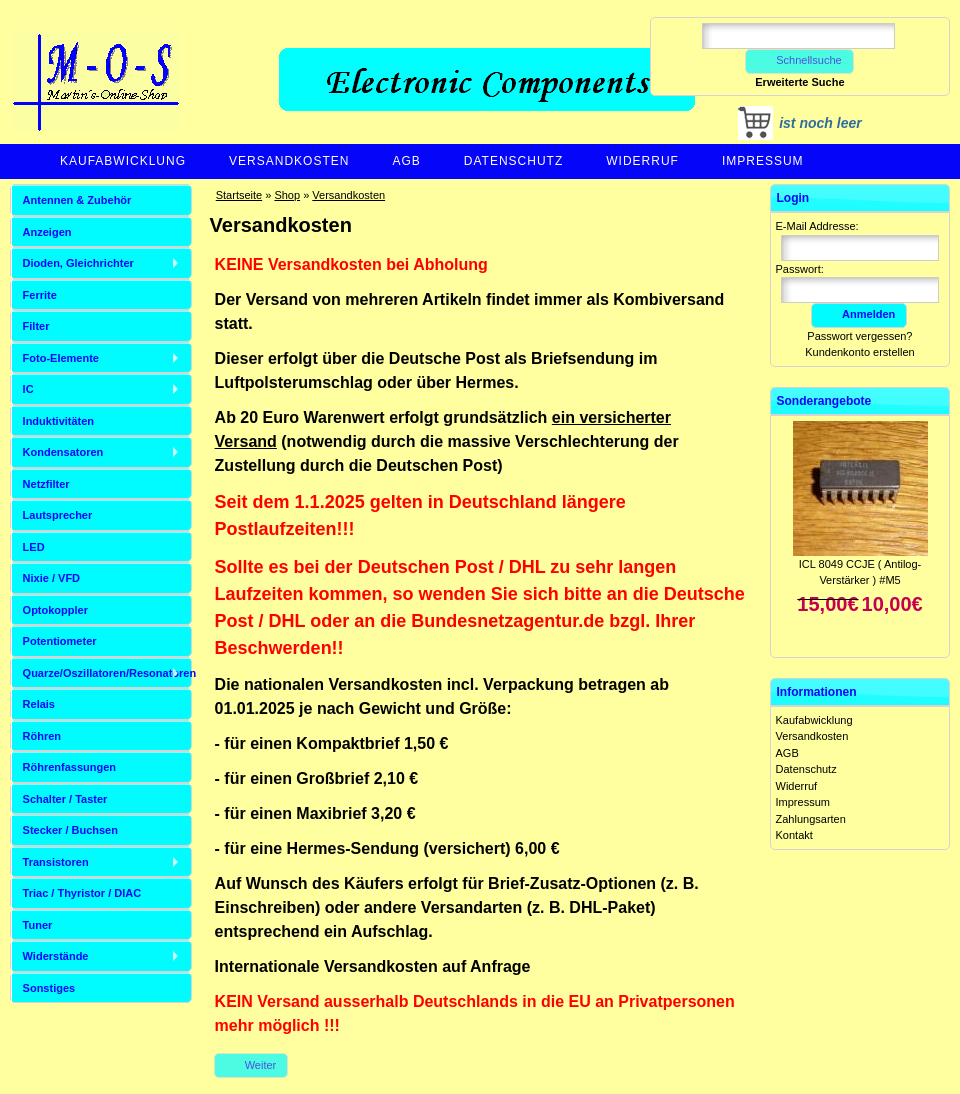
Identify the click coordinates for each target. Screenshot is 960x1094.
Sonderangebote (824, 401)
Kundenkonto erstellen (859, 352)
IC (28, 389)
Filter (36, 326)
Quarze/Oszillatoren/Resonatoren (107, 673)
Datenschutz (513, 161)
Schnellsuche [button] (799, 60)
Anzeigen (47, 232)
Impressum (763, 161)
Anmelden (859, 314)
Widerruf (642, 161)
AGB (406, 161)
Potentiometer (60, 641)
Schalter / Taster (65, 799)
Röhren (42, 736)
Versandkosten (289, 161)
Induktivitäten (59, 421)
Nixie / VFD (51, 578)
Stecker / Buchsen (70, 830)
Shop (287, 195)
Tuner (38, 925)
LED (34, 547)
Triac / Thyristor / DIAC (82, 893)
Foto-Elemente (61, 358)
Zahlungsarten (811, 819)
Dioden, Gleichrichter (78, 263)
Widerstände (56, 956)
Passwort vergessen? (859, 336)
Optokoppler (55, 610)
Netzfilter (46, 484)
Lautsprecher (58, 515)
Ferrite (40, 295)
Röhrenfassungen (70, 767)
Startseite (239, 195)
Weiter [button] (251, 1065)
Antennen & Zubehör (77, 200)
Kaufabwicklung (123, 161)
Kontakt (794, 835)
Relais (39, 704)
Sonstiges (49, 988)
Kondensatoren (63, 452)
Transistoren (56, 862)
